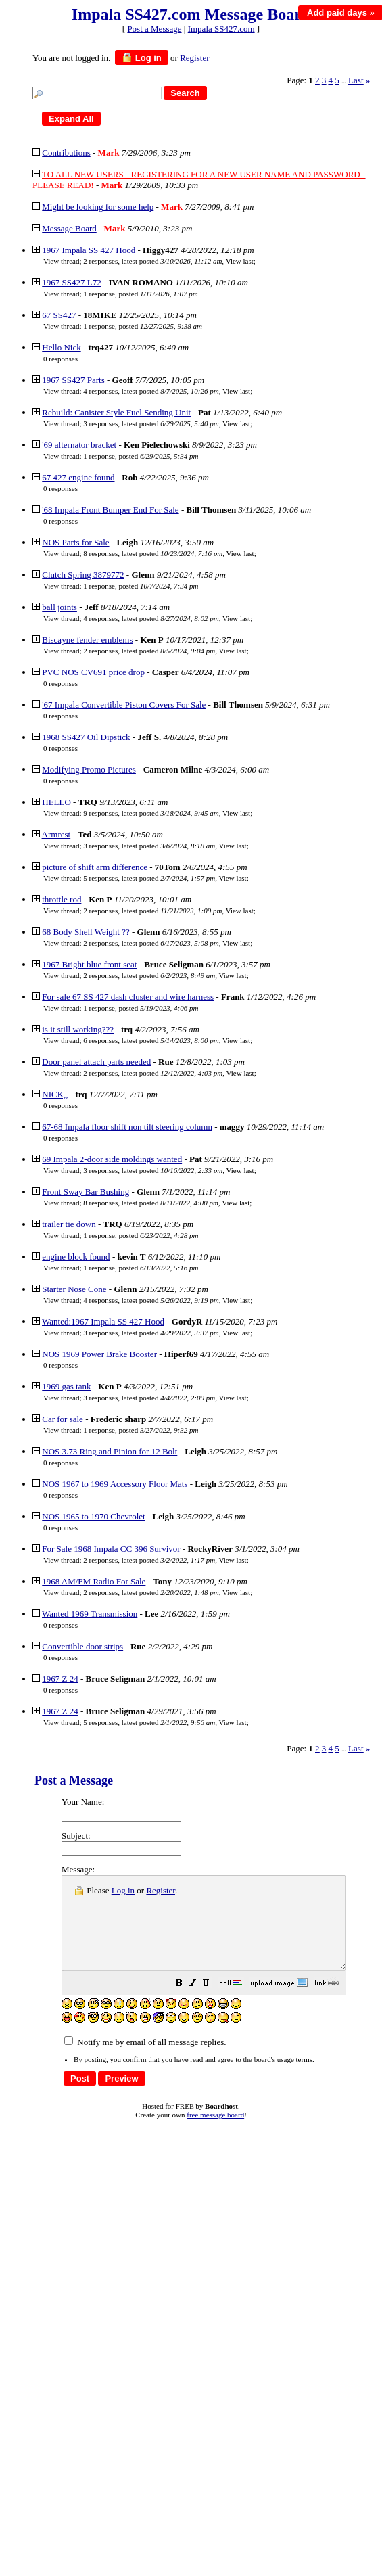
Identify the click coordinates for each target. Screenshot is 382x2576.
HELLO (56, 802)
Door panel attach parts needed (96, 1062)
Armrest (56, 834)
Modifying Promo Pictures (89, 769)
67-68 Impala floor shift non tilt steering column (127, 1127)
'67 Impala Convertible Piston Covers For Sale (124, 704)
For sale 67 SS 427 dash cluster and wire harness (128, 997)
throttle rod (61, 899)
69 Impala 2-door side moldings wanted (112, 1159)
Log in (142, 57)
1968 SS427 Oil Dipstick (86, 737)
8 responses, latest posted (152, 553)
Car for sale (62, 1419)
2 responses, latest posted (152, 261)
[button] (213, 2003)
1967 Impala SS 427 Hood (88, 250)
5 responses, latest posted (149, 878)
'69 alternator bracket (79, 445)
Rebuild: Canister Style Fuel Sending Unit (116, 412)
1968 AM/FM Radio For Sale (93, 1581)
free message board (215, 2133)
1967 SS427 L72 (71, 282)
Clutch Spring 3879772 (83, 575)
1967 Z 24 (60, 1679)
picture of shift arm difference (94, 867)
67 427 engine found (78, 477)
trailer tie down (68, 1224)
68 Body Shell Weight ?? (85, 932)
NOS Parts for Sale (75, 542)
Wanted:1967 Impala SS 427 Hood (103, 1321)
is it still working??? (78, 1029)
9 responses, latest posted (150, 813)
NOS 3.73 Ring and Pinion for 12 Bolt (109, 1451)
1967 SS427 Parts (73, 380)
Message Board (69, 228)
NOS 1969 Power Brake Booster (99, 1354)
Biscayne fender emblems (87, 640)
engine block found (76, 1256)
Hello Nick (61, 347)
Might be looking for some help (97, 207)
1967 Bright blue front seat (89, 964)
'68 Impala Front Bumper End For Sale (110, 510)
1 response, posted (140, 294)
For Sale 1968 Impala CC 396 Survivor (111, 1549)
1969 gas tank (66, 1386)
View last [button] (240, 261)
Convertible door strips (82, 1646)
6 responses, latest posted (150, 1040)
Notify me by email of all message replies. (145, 2060)
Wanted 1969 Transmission (89, 1614)
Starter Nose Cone (74, 1289)
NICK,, (55, 1094)
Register (160, 1890)
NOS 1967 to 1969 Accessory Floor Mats (114, 1484)
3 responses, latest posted (150, 423)
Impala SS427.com (221, 29)
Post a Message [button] (154, 29)
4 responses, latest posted (150, 391)
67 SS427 (59, 315)
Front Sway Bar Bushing (85, 1192)
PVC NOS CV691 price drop (93, 672)
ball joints (59, 607)
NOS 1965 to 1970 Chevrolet (93, 1516)
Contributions (66, 152)
